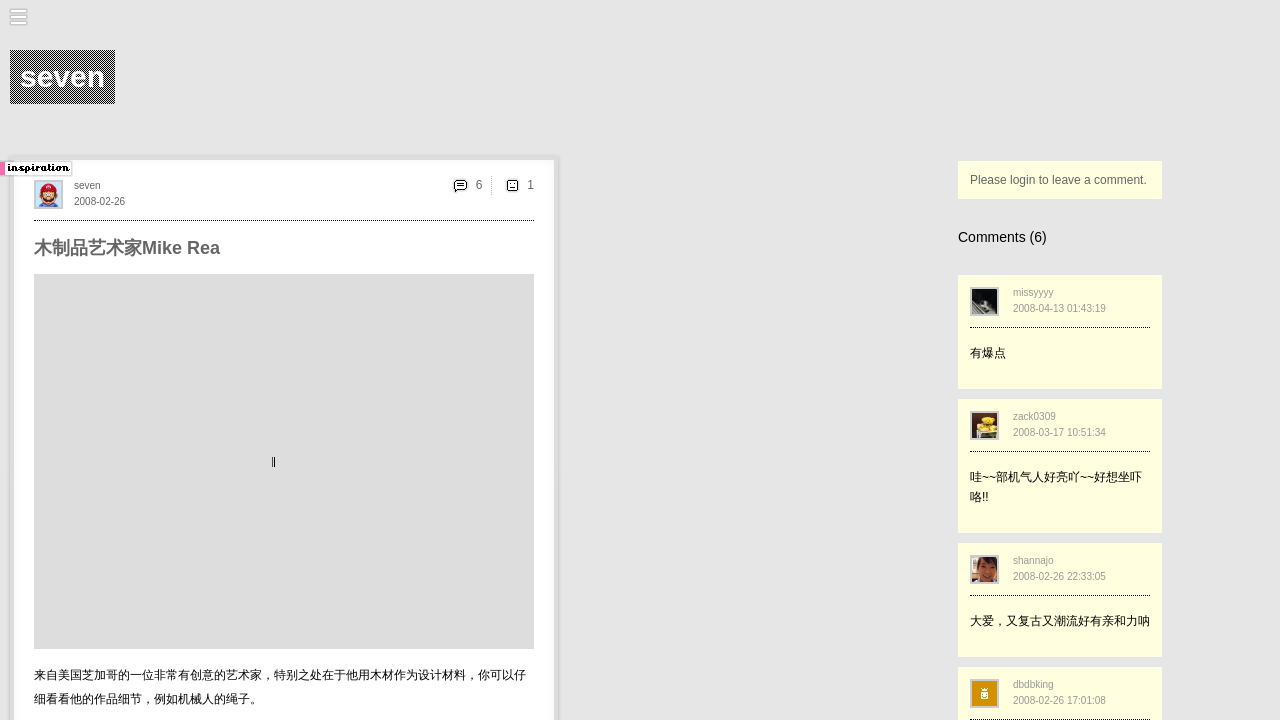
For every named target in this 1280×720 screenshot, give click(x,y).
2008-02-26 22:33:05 (1059, 576)
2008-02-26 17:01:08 (1059, 700)
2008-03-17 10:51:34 (1059, 432)
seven (87, 185)
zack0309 (1034, 416)
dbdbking (1033, 684)
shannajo (1033, 560)
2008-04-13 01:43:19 (1059, 308)
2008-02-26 (99, 201)
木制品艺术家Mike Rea (127, 248)
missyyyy (1033, 292)
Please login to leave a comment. (1058, 180)
